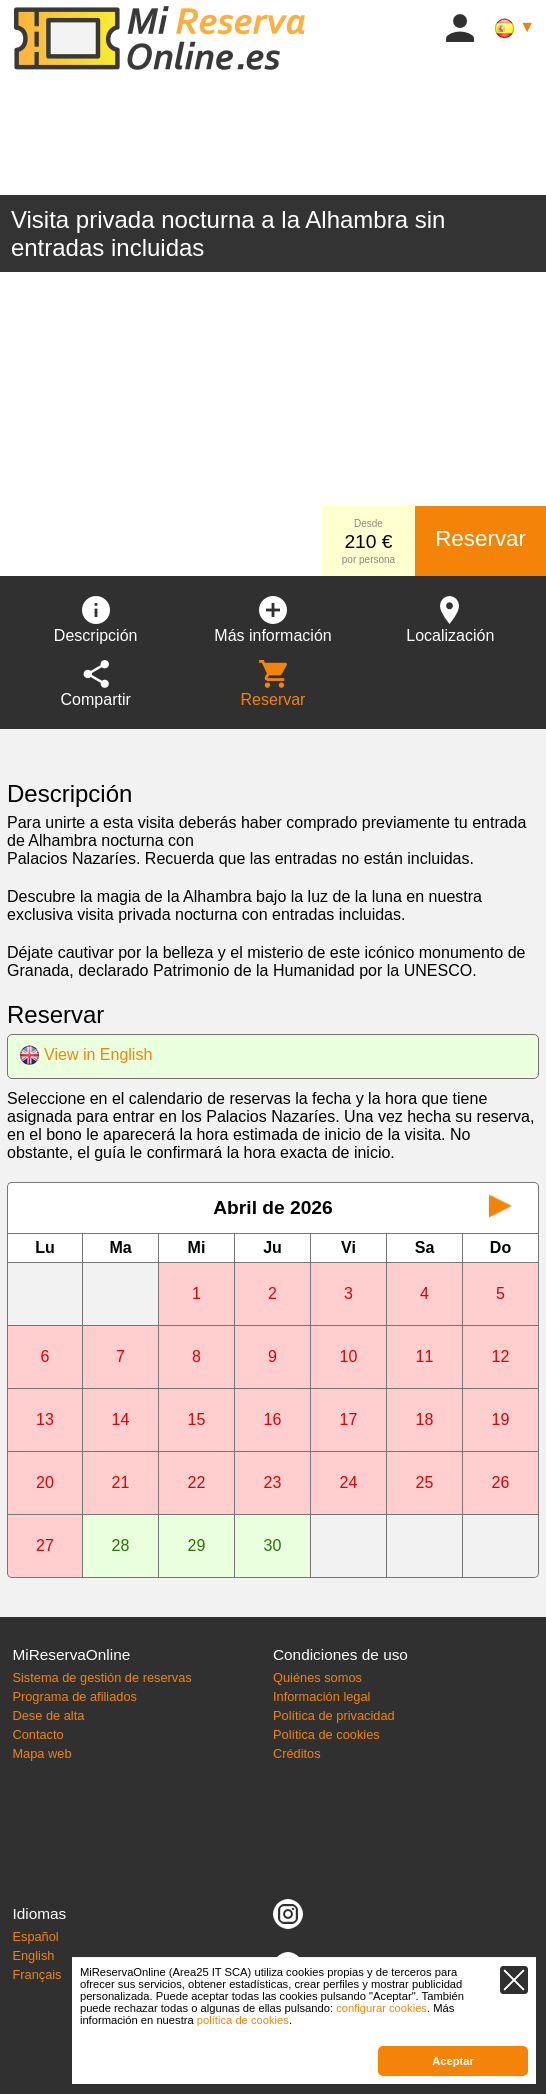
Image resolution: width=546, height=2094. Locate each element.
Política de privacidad (334, 1715)
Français (36, 1974)
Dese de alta (48, 1715)
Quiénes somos (317, 1677)
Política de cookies (326, 1734)
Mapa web (41, 1753)
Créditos (297, 1753)
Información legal (321, 1696)
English (33, 1955)
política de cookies (243, 2020)
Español (35, 1936)
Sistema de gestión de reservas (101, 1677)
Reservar (480, 538)
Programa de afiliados (74, 1696)
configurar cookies (381, 2008)
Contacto (37, 1734)
